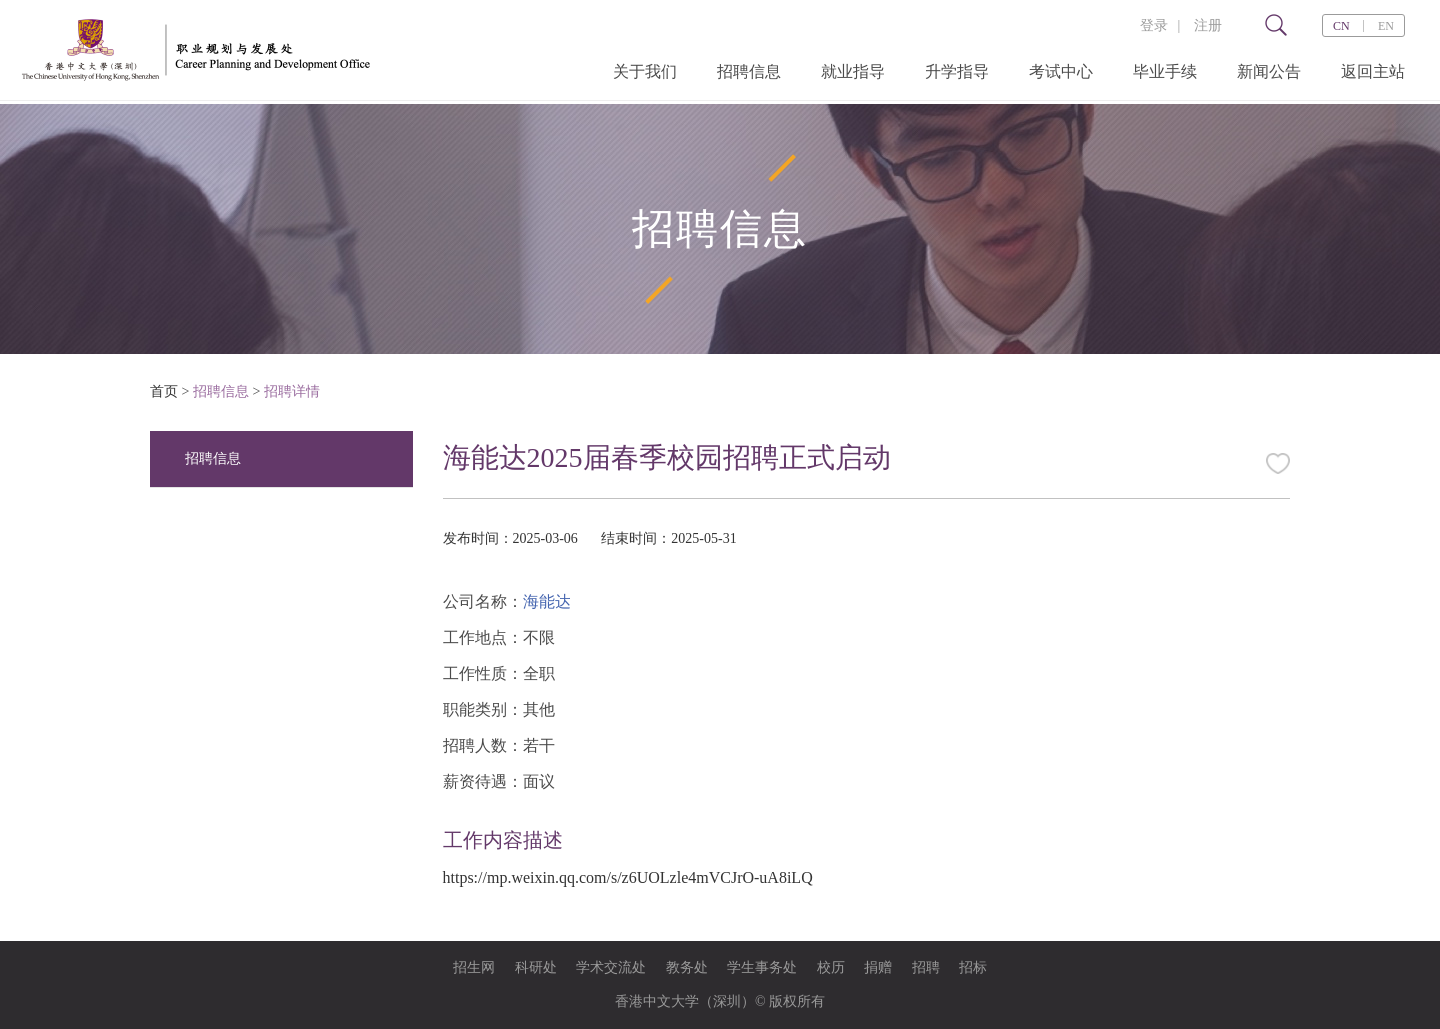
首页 (164, 391)
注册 (1208, 25)
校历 (831, 967)
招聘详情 (292, 391)
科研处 (536, 967)
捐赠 (878, 967)
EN (1386, 26)
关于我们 (645, 71)
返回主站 (1373, 71)
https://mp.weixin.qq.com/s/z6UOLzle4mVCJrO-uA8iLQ (628, 877)
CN (1341, 26)
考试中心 (1061, 71)
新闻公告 (1269, 71)
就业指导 (853, 71)
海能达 (547, 601)
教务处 (687, 967)
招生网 (474, 967)
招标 (973, 967)
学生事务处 (762, 967)
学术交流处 (611, 967)
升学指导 (957, 71)
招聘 (926, 967)
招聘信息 (749, 71)
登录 (1154, 25)
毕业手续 (1165, 71)
